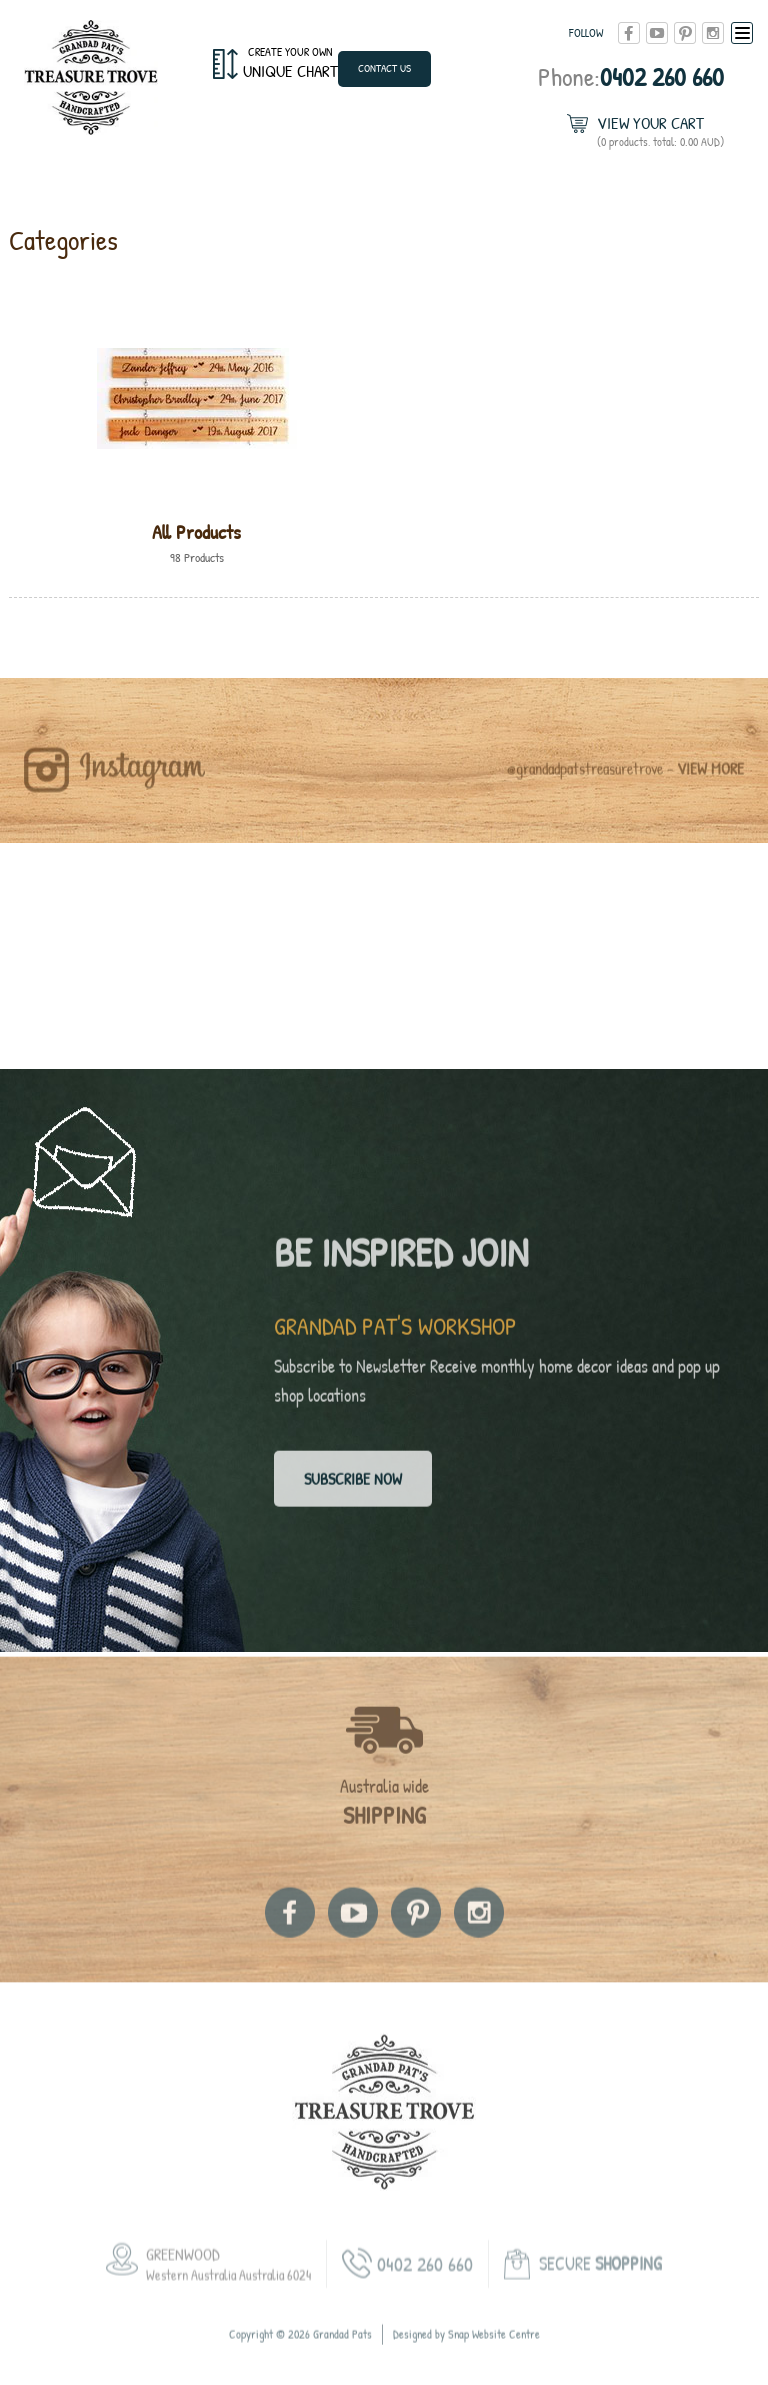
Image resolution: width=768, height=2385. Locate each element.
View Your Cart (660, 131)
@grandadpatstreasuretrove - (625, 789)
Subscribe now (353, 1489)
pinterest (685, 33)
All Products (196, 531)
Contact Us (384, 68)
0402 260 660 (631, 76)
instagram (713, 33)
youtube (657, 33)
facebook (629, 33)
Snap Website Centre (494, 2354)
